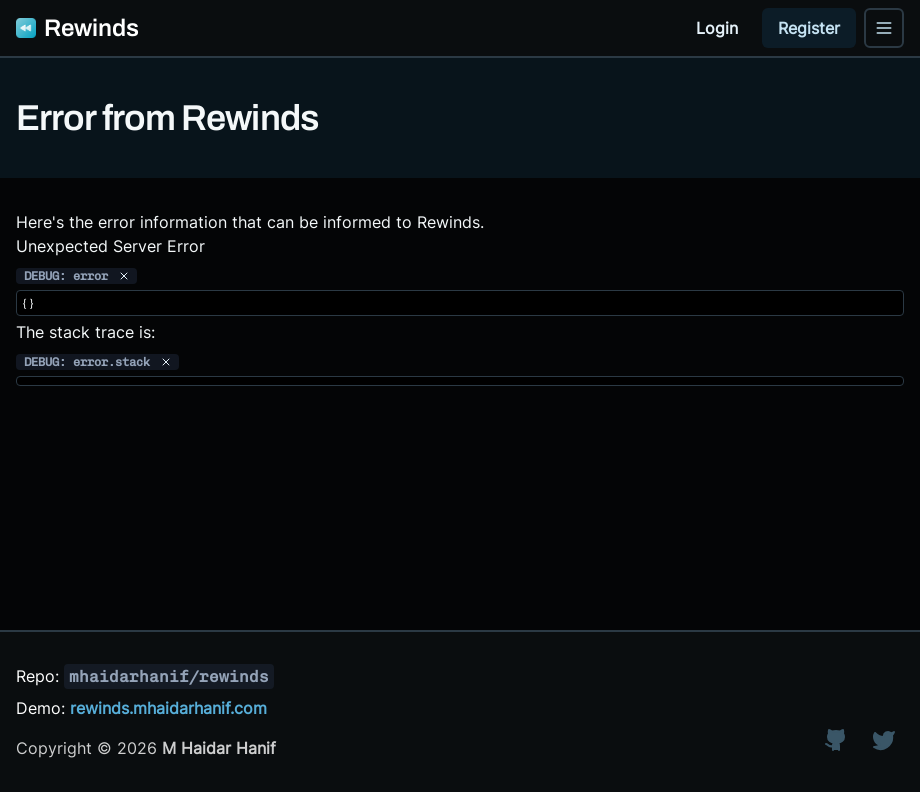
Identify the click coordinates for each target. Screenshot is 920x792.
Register (809, 28)
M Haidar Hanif (219, 748)
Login (717, 28)
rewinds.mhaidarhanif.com (168, 708)
